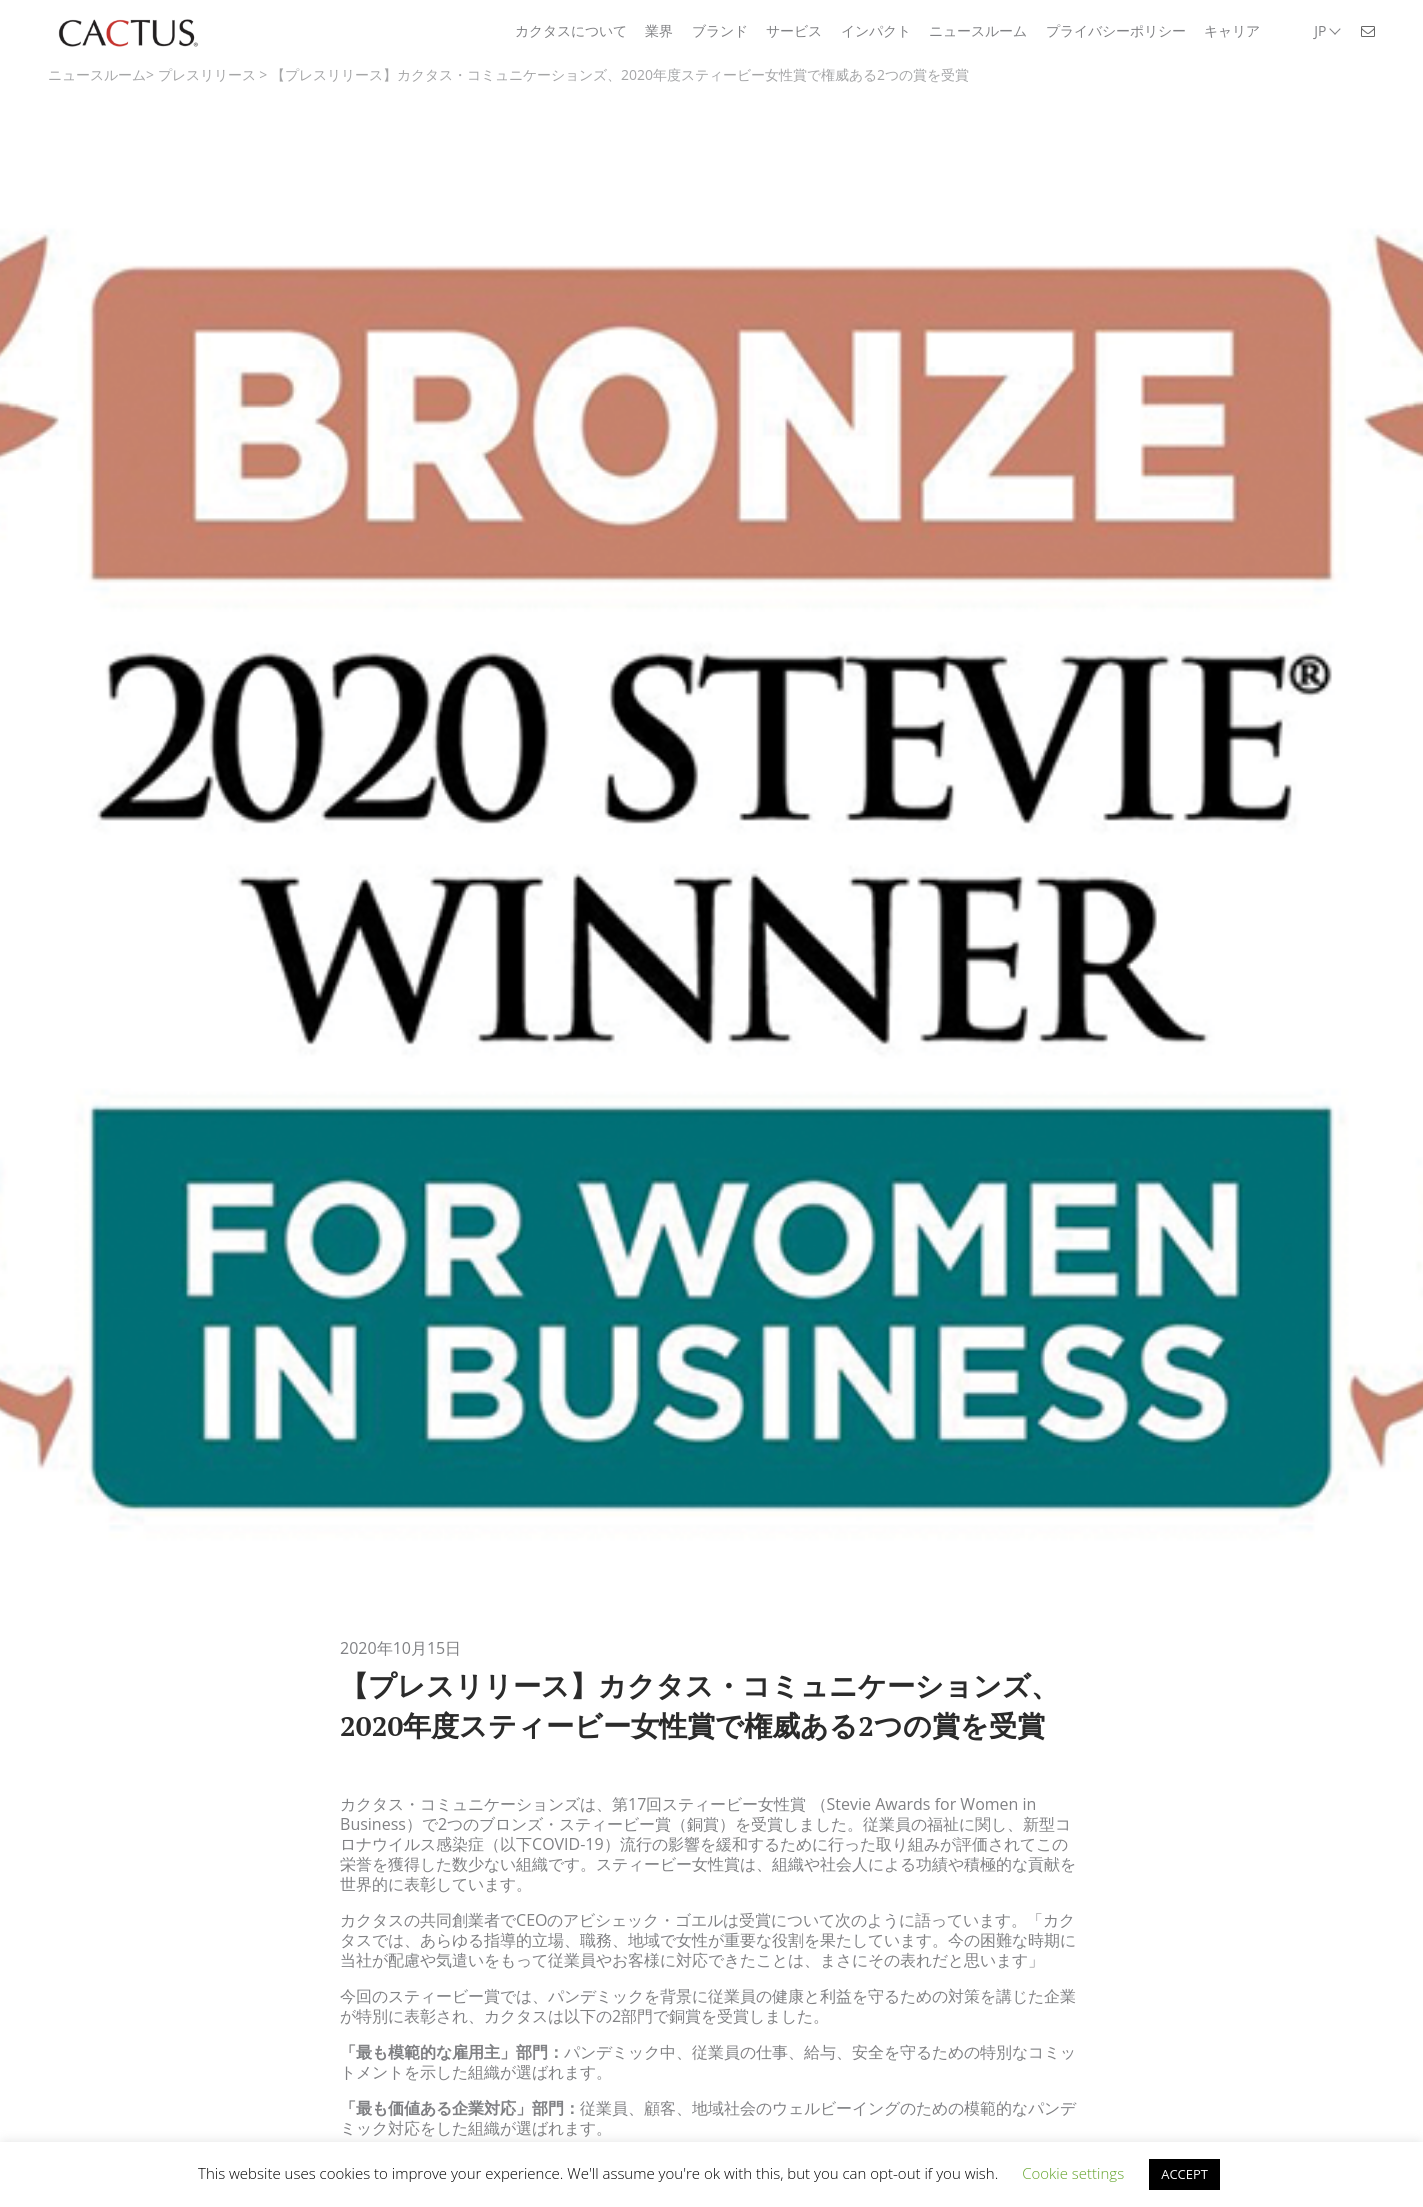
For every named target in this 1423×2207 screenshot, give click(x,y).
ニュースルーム (97, 74)
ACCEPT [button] (1184, 2174)
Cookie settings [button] (1073, 2173)
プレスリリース (207, 74)
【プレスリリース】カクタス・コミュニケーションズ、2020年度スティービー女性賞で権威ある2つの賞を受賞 (620, 74)
